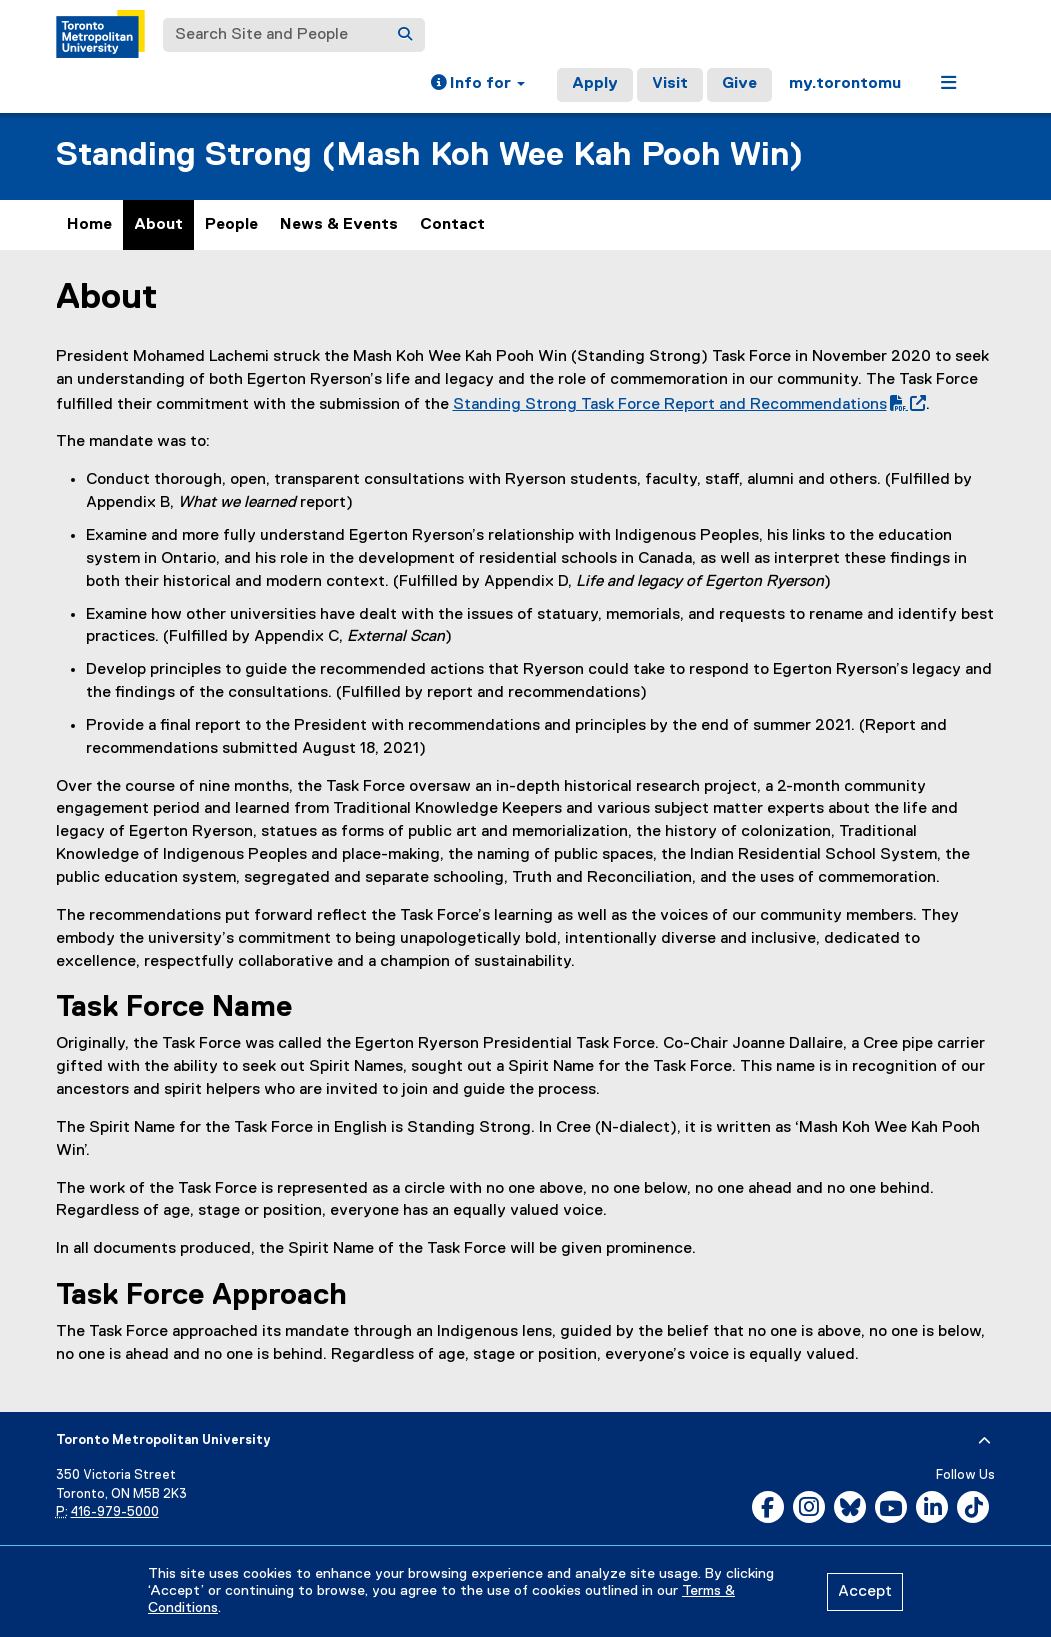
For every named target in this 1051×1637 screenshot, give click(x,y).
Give (739, 84)
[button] (478, 85)
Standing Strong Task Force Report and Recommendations (685, 405)
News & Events (339, 225)
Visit (670, 84)
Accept (865, 1592)
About (158, 225)
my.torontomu (845, 84)
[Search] (405, 35)
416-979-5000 (115, 1512)
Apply (595, 84)
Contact (452, 225)
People (231, 225)
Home (89, 225)
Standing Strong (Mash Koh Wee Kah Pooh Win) (429, 155)
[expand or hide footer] (984, 1441)
